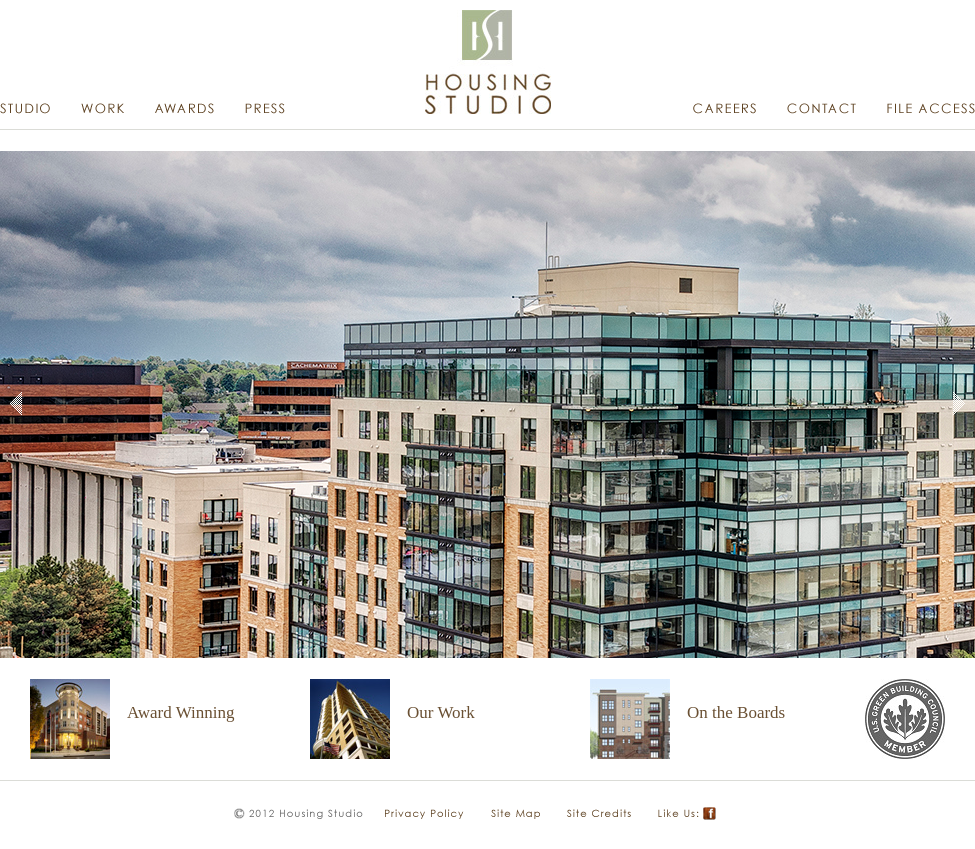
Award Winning (180, 712)
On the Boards (736, 712)
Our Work (441, 712)
